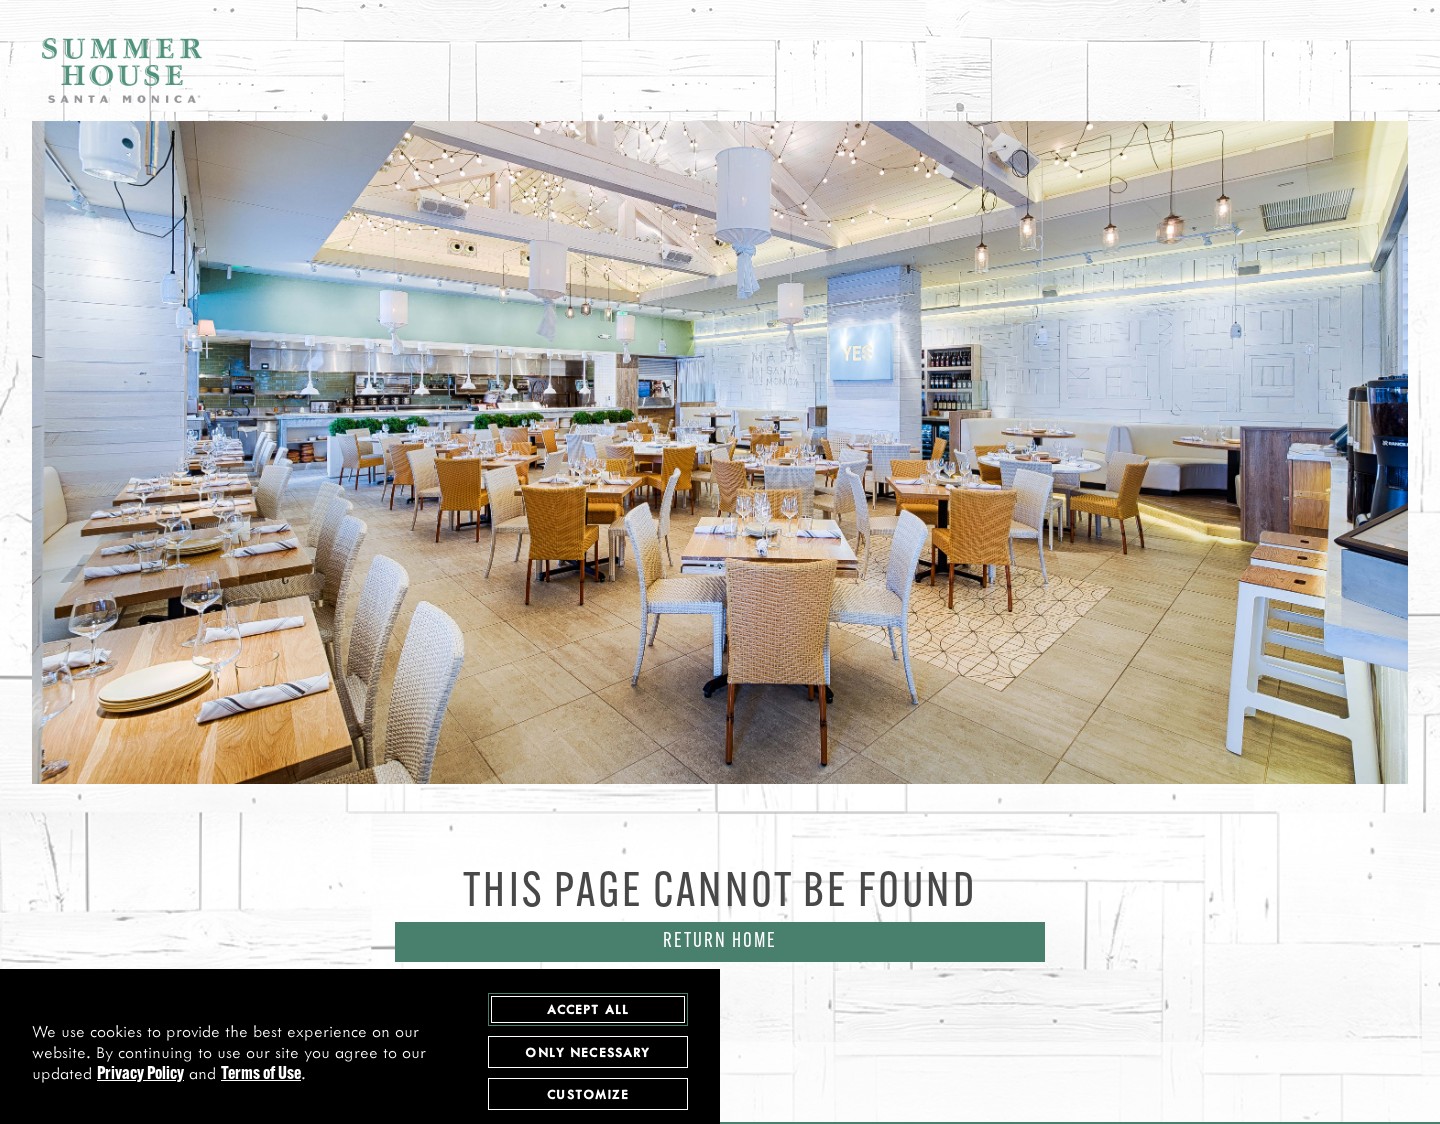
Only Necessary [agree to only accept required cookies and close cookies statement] (587, 1052)
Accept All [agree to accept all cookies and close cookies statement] (588, 1010)
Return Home (720, 942)
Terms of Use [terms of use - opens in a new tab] (261, 1076)
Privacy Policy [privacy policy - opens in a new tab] (140, 1076)
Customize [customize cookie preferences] (587, 1095)
